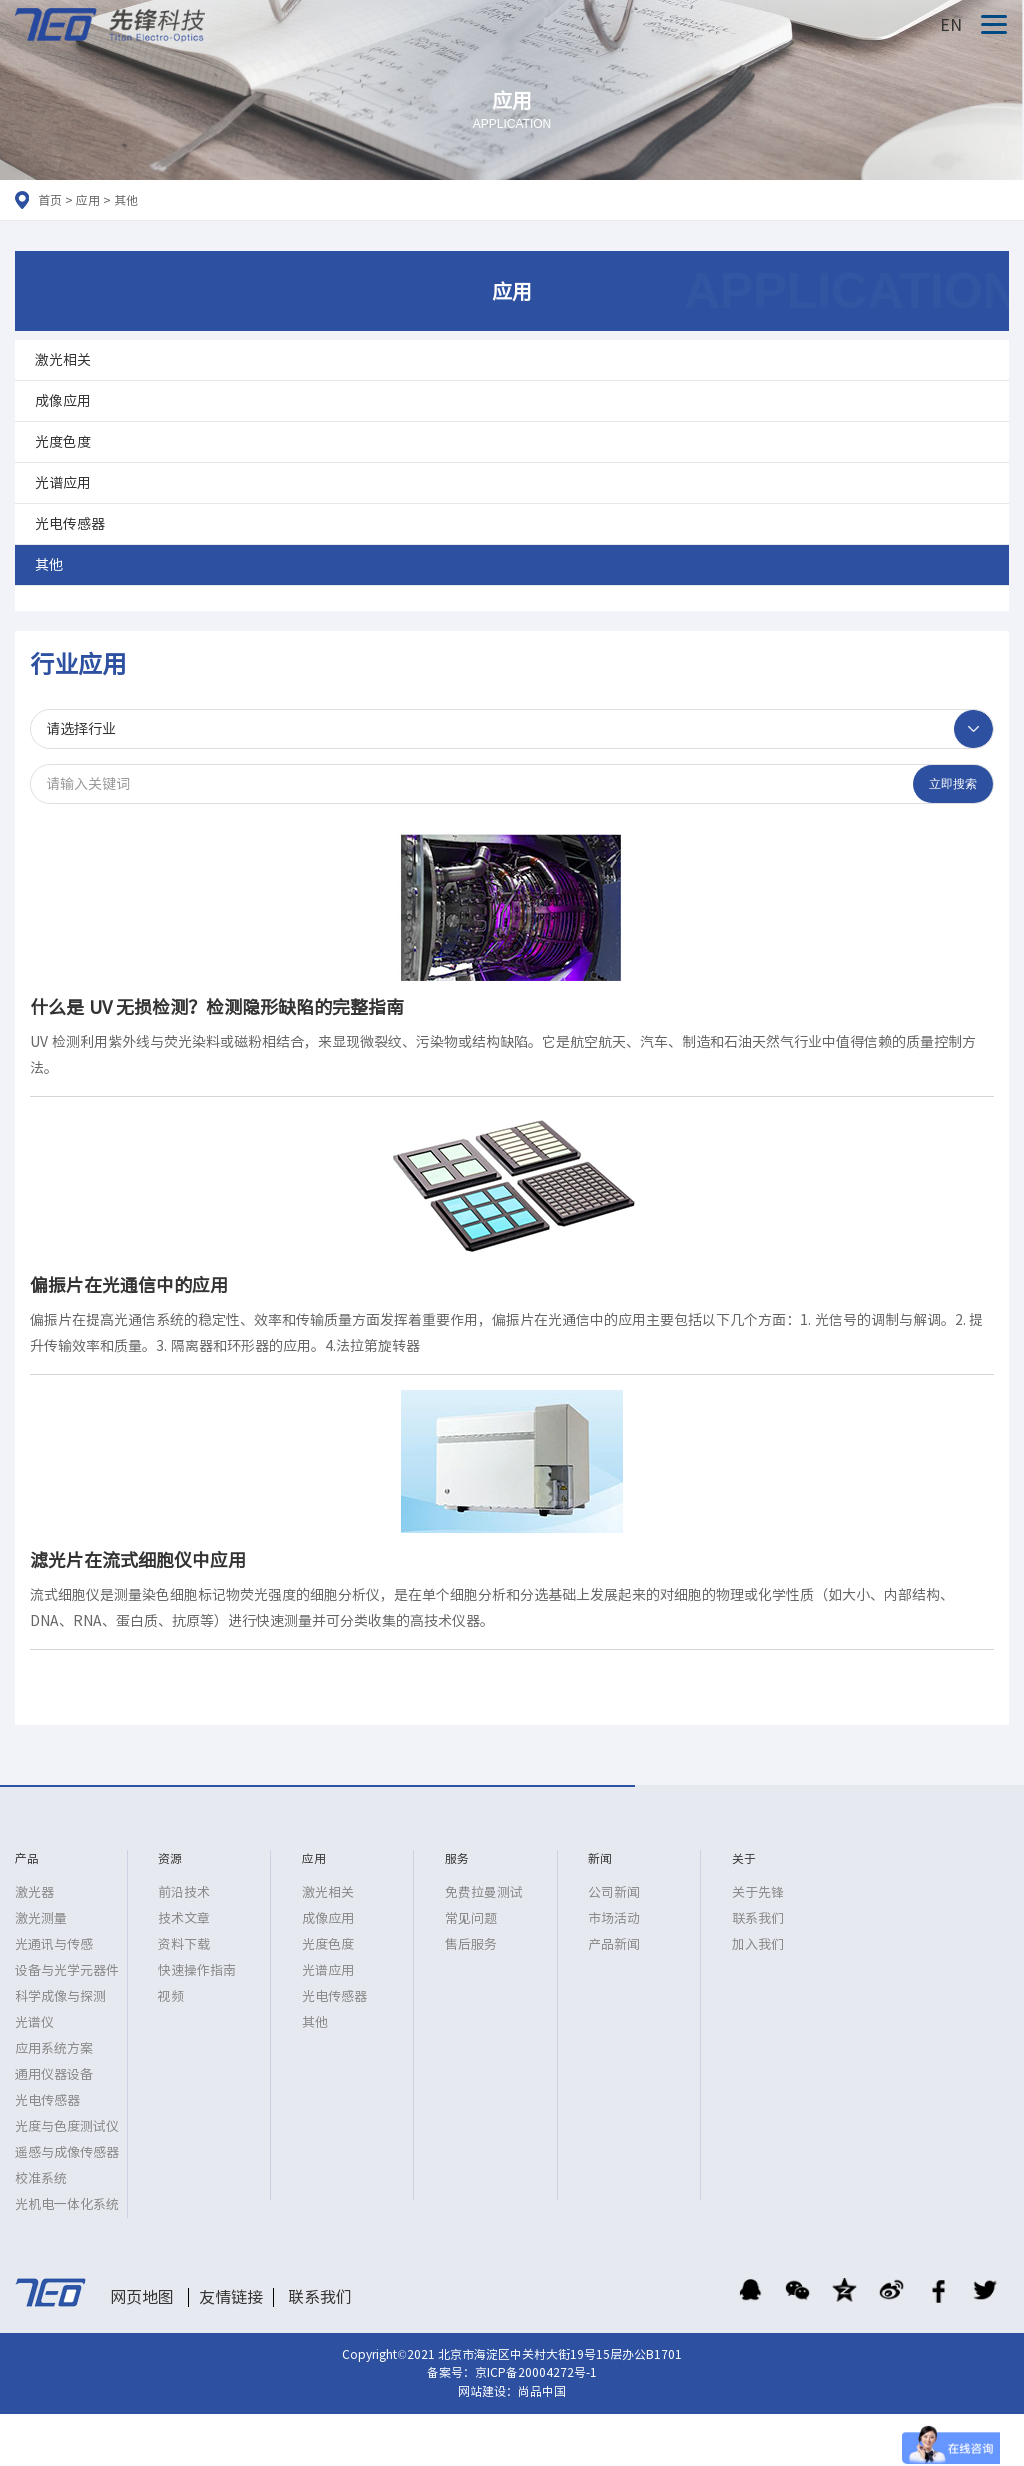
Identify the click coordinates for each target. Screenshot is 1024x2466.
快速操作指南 (197, 1970)
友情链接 (231, 2297)
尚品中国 (542, 2391)
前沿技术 (184, 1892)
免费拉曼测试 (484, 1892)
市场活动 (614, 1918)
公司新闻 (614, 1892)
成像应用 (63, 401)
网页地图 (142, 2297)
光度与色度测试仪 (67, 2126)
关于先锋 (758, 1892)
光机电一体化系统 (67, 2204)
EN (951, 25)
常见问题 (471, 1918)
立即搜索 (953, 784)
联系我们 (758, 1918)
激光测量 (41, 1918)
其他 (126, 200)
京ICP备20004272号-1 (536, 2372)
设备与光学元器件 (67, 1970)
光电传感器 (70, 524)
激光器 (34, 1892)
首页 (50, 200)
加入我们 (758, 1944)
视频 (171, 1996)
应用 (88, 200)
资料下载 (184, 1944)
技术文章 (184, 1918)
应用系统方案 (54, 2048)
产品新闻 (614, 1944)
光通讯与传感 (54, 1944)
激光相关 (63, 360)
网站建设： (488, 2391)
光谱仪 (34, 2022)
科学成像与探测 (60, 1996)
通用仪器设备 (54, 2074)
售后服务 (471, 1944)
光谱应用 (63, 483)
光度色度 (63, 442)
